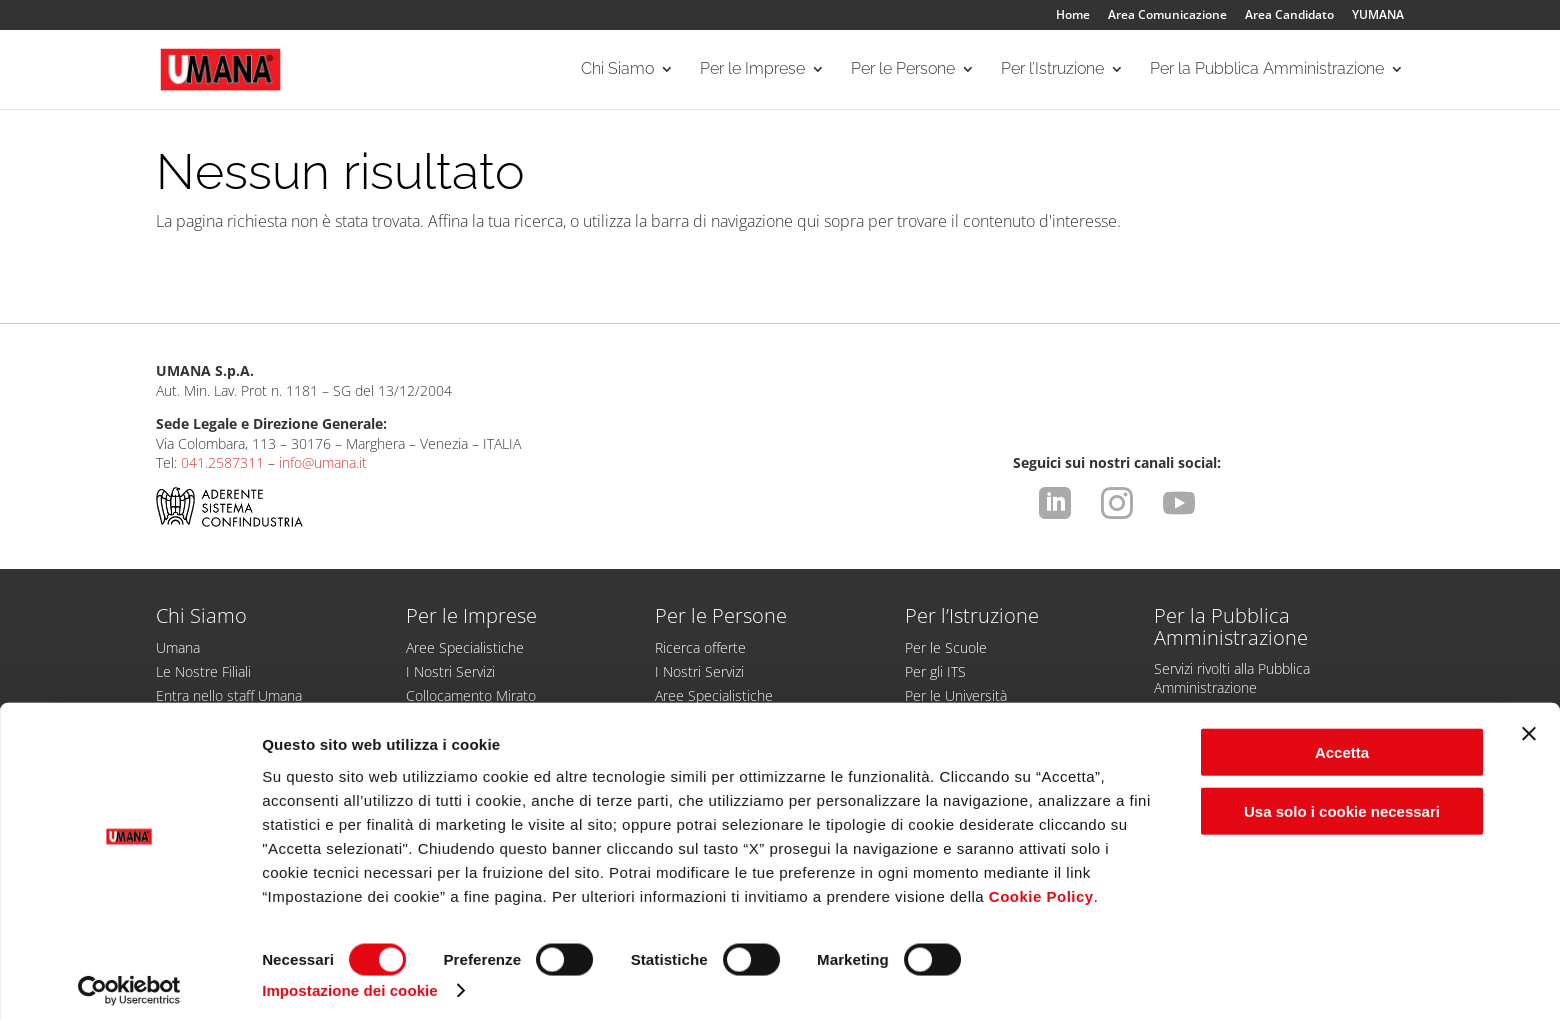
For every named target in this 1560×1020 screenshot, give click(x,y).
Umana (178, 647)
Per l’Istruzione (1052, 71)
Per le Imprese (752, 71)
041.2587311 (222, 462)
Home (1073, 16)
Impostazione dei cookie (350, 980)
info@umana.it (323, 462)
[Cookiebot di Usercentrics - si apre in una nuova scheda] (129, 981)
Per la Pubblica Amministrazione (1267, 71)
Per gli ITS (935, 671)
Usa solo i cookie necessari (1342, 801)
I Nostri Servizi (450, 671)
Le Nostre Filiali (203, 671)
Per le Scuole (946, 647)
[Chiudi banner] (1529, 724)
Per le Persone (903, 71)
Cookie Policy (1041, 885)
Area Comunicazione (1167, 16)
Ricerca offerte (700, 647)
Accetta (1342, 742)
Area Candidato (1289, 16)
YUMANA (1378, 16)
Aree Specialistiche (465, 647)
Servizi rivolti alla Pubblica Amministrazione (1232, 678)
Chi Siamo (617, 71)
